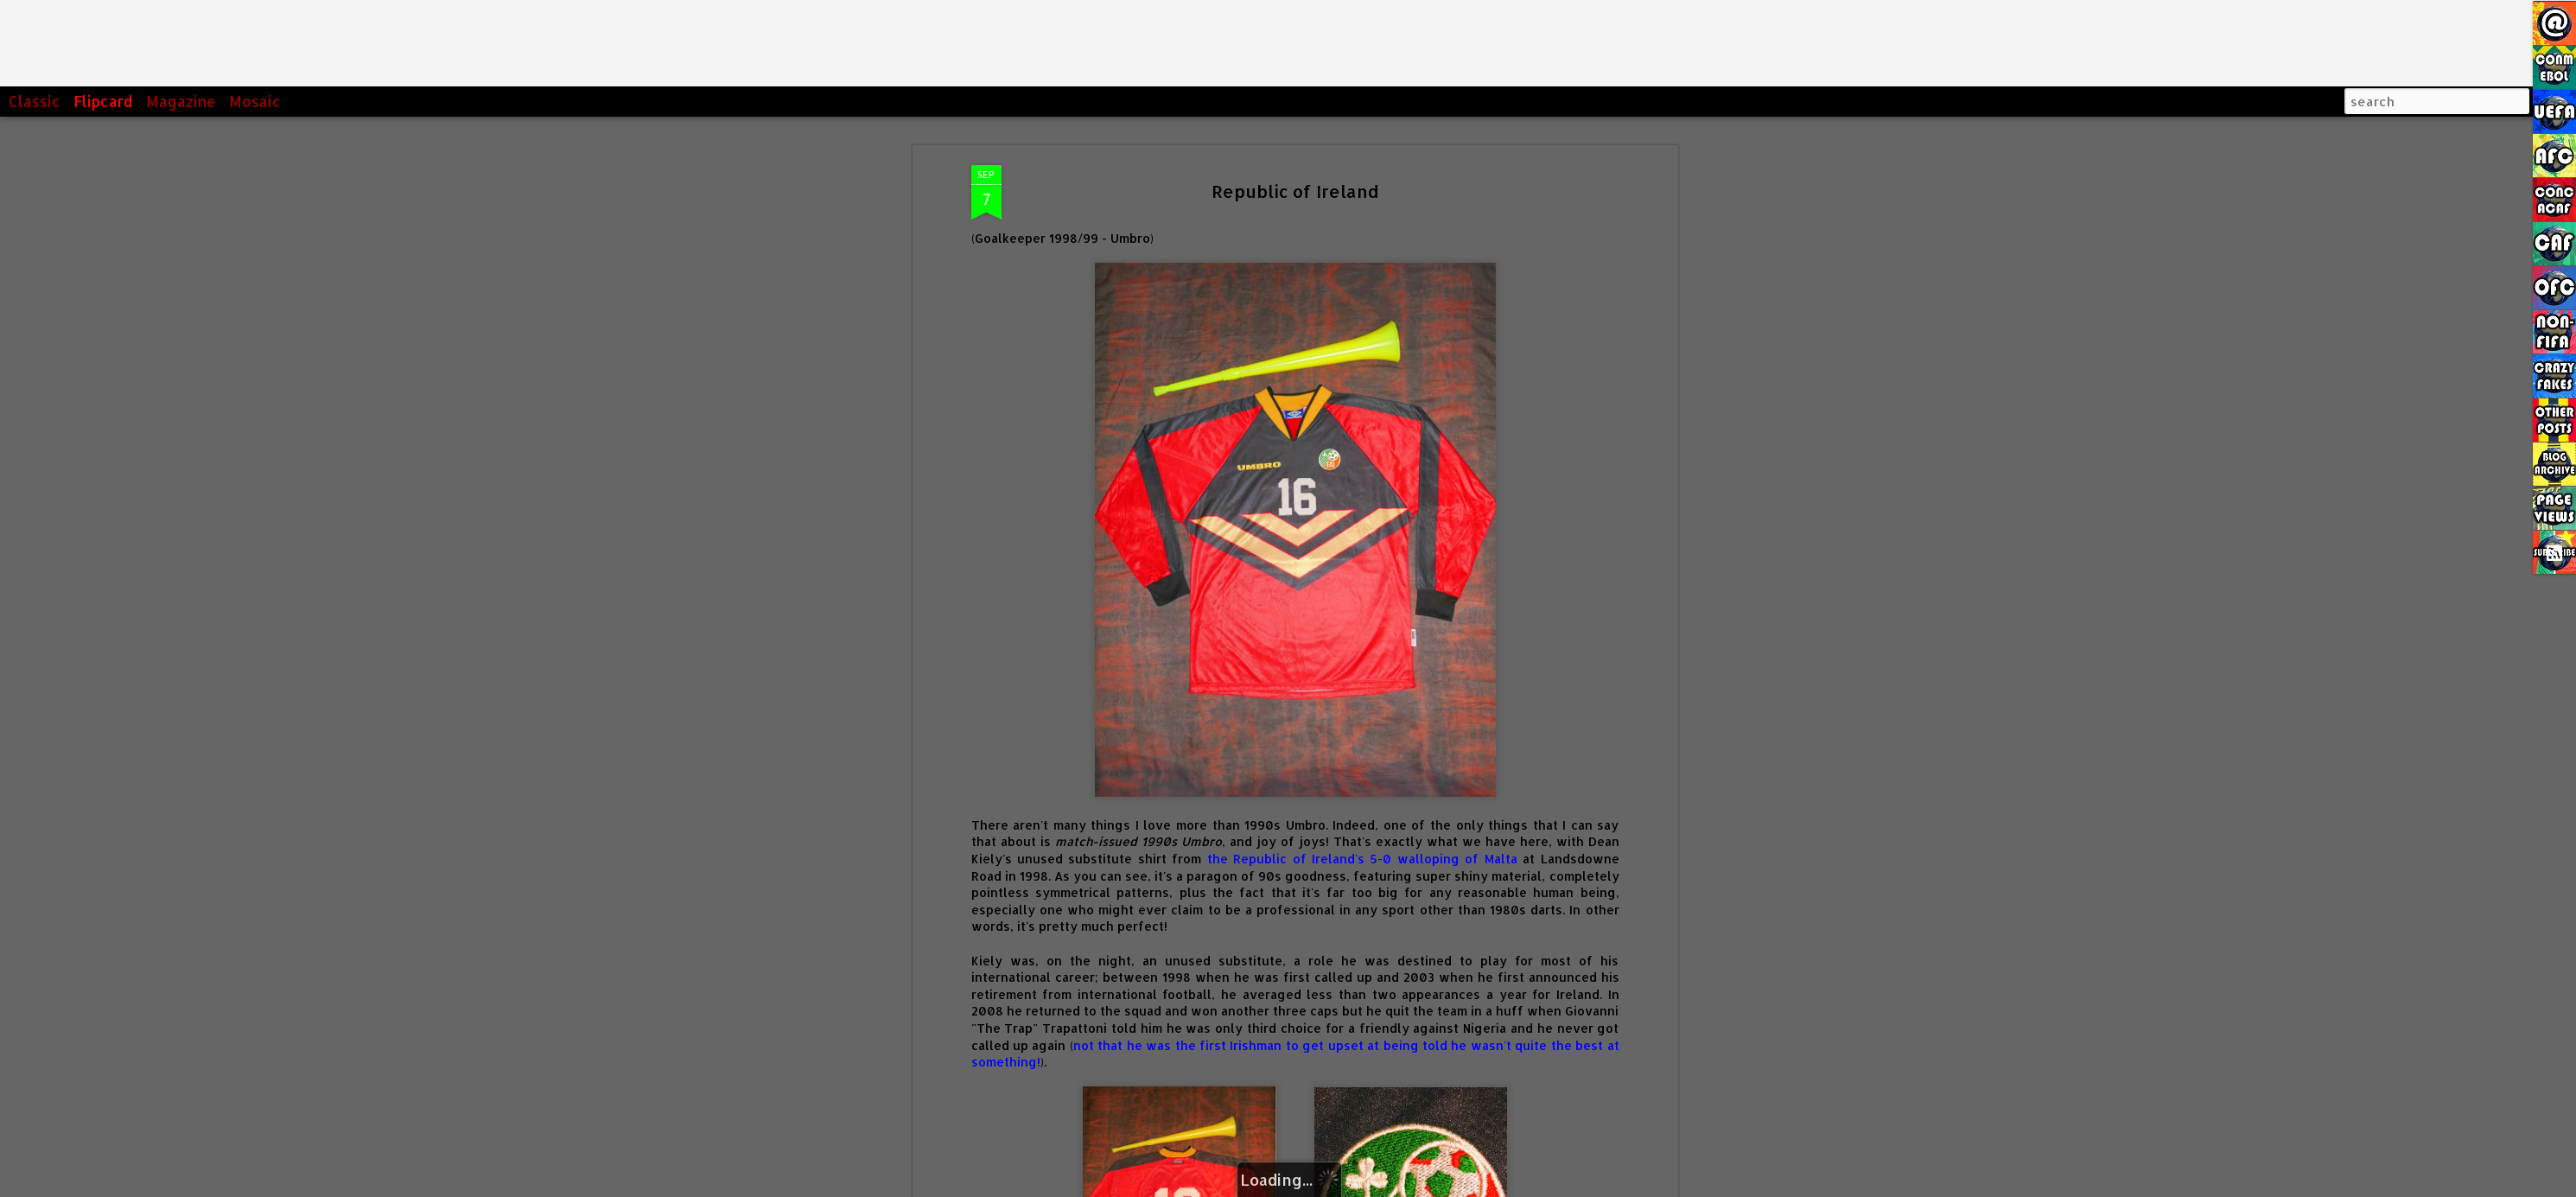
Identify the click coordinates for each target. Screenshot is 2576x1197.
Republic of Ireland (1295, 191)
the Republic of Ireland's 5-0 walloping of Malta (1362, 858)
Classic (34, 101)
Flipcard (103, 101)
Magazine (181, 101)
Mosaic (255, 101)
